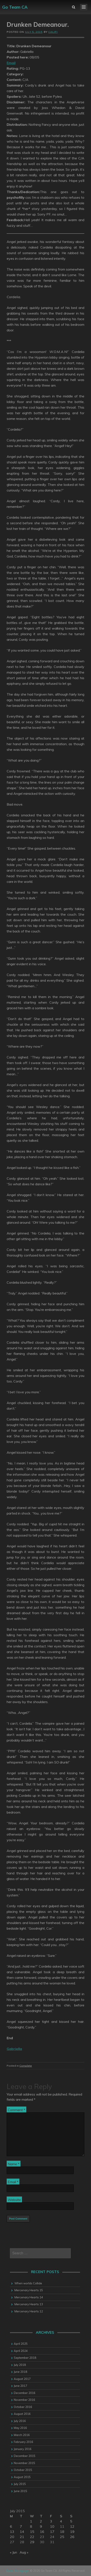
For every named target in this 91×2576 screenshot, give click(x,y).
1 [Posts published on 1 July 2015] (31, 2521)
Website (14, 2200)
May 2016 (20, 2428)
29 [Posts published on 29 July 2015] (32, 2542)
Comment (16, 2110)
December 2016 (24, 2393)
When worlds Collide (28, 2283)
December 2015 (24, 2456)
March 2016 (22, 2435)
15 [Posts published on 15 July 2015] (32, 2531)
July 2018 (20, 2365)
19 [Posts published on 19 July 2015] (72, 2531)
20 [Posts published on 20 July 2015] (12, 2537)
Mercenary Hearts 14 (28, 2297)
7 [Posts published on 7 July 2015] (21, 2526)
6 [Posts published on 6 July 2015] (11, 2526)
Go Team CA (15, 7)
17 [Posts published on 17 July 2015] (52, 2531)
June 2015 (20, 2491)
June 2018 (20, 2371)
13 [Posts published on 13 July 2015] (12, 2531)
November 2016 (24, 2399)
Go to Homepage (17, 2570)
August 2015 (22, 2477)
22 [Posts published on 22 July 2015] (32, 2537)
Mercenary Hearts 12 (28, 2311)
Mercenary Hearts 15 (28, 2290)
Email (13, 2182)
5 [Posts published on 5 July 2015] (71, 2521)
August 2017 (22, 2379)
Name (13, 2164)
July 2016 (20, 2421)
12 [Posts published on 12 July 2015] (72, 2526)
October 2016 (23, 2407)
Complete (25, 2065)
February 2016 (23, 2442)
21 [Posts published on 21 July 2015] (22, 2537)
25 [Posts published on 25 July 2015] (62, 2537)
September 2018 (25, 2357)
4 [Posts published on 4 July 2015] (61, 2521)
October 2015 (23, 2470)
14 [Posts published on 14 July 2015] (22, 2531)
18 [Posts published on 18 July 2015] (62, 2531)
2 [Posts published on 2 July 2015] (41, 2521)
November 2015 (24, 2463)
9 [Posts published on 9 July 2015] (41, 2526)
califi (53, 31)
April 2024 (21, 2350)
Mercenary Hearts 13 (28, 2304)
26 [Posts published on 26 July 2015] (72, 2537)
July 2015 (20, 2484)
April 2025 (21, 2343)
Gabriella (14, 2049)
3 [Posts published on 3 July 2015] (51, 2521)
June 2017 (20, 2385)
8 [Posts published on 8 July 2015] (31, 2526)
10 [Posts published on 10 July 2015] (52, 2526)
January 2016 (22, 2449)
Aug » (24, 2552)
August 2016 (22, 2413)
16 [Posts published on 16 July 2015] (42, 2531)
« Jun (13, 2552)
